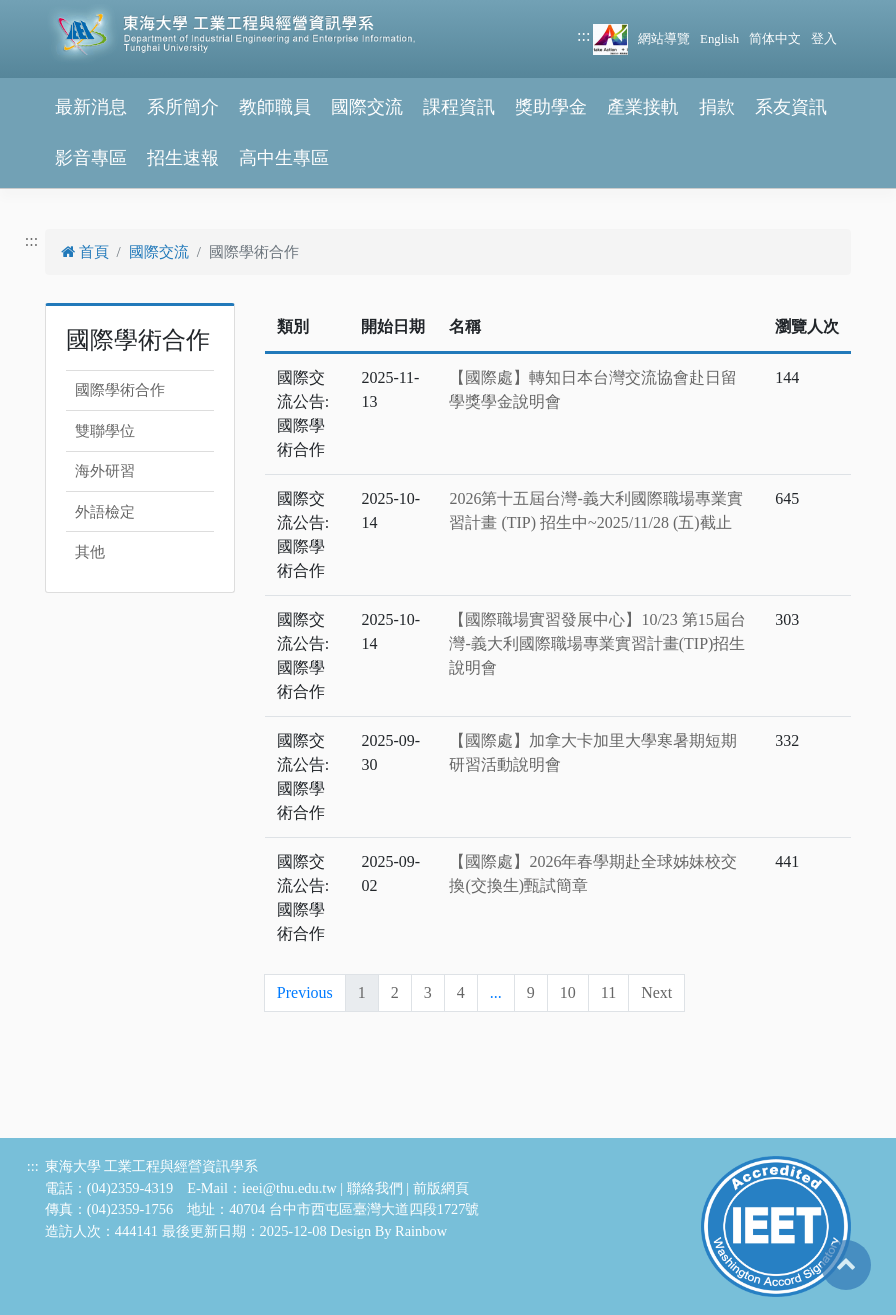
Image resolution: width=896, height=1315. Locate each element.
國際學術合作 (120, 390)
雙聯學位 (105, 431)
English (719, 39)
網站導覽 (664, 39)
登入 (824, 39)
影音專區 (91, 158)
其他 (90, 552)
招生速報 (183, 158)
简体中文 (775, 39)
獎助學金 (551, 107)
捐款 (717, 107)
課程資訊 (459, 107)
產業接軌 (643, 107)
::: (583, 35)
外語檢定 (105, 512)
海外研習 (105, 471)
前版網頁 (441, 1188)
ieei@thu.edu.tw (289, 1188)
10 (568, 992)
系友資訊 (791, 107)
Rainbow (421, 1231)
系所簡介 (183, 107)
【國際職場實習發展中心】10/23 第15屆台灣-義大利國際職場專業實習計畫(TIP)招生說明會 (597, 643)
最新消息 (91, 107)
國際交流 (367, 107)
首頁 (85, 252)
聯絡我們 (375, 1188)
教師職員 (275, 107)
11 (608, 992)
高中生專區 (284, 158)
